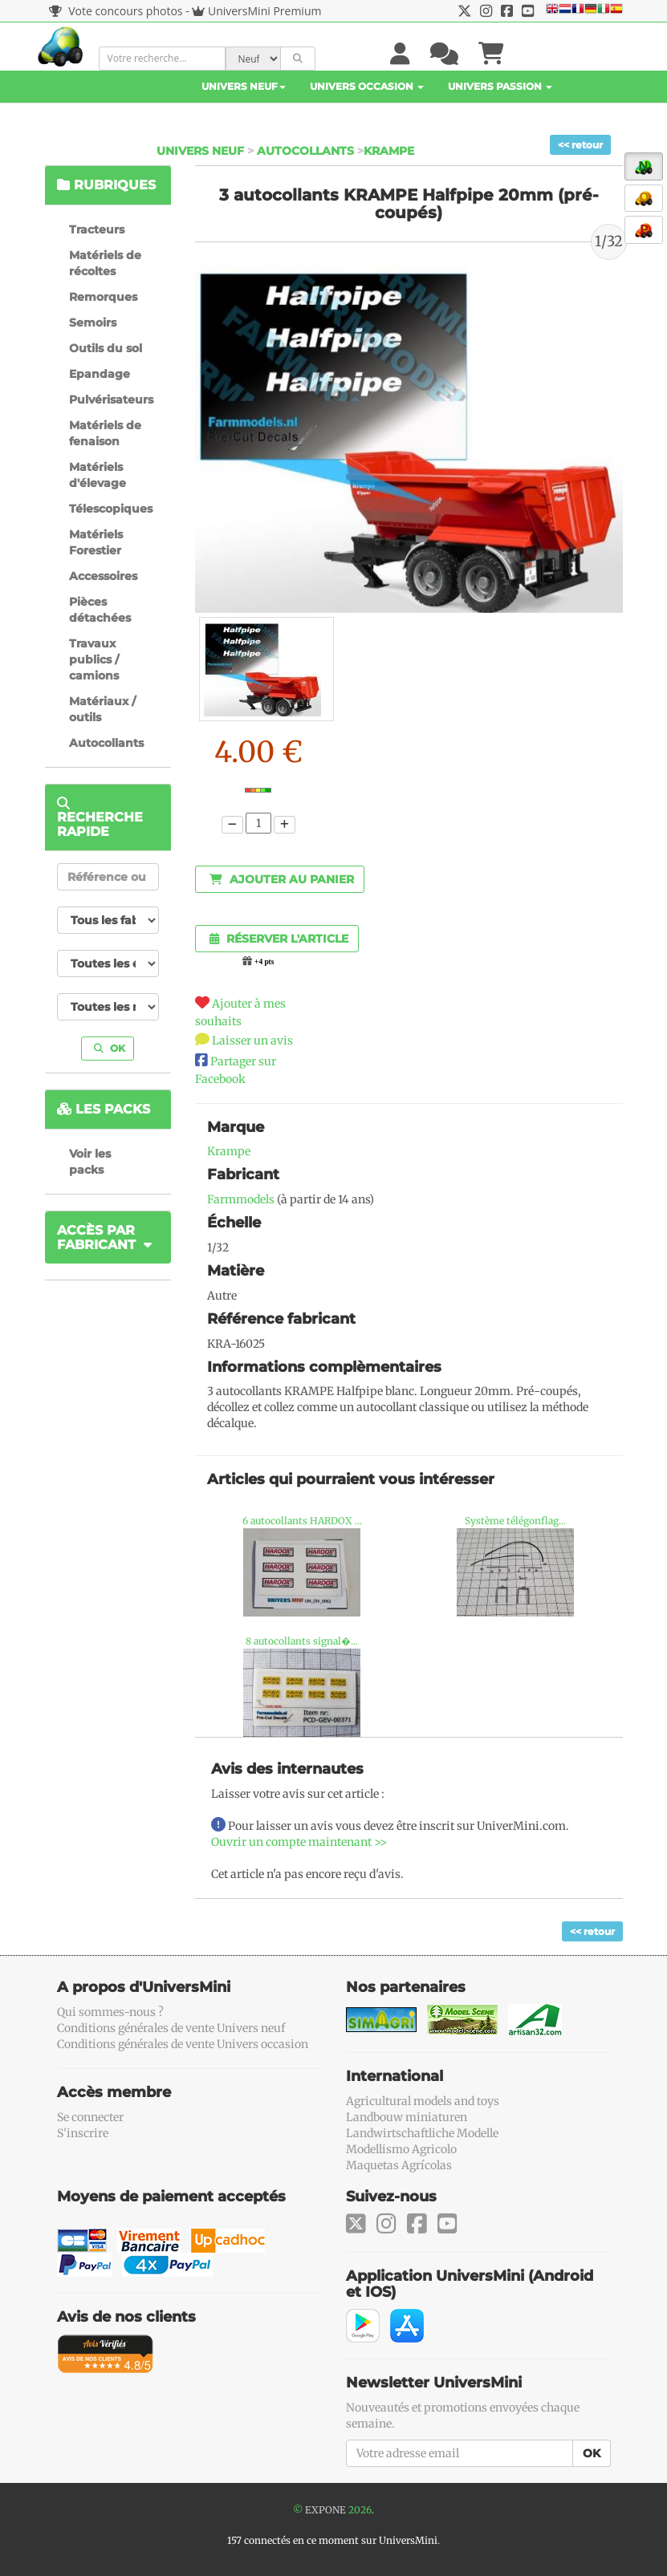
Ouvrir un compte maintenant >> (299, 1842)
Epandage (99, 374)
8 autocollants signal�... (302, 1641)
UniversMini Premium (265, 10)
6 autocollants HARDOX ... (302, 1521)
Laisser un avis (252, 1040)
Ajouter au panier (281, 879)
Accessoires (103, 576)
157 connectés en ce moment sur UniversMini (332, 2540)
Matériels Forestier (96, 542)
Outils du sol (105, 348)
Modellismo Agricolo (401, 2149)
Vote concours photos (116, 10)
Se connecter (90, 2117)
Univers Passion (500, 86)
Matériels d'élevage (97, 475)
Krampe (389, 151)
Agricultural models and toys (422, 2101)
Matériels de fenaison (105, 433)
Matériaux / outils (102, 709)
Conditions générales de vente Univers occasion (182, 2044)
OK (109, 1048)
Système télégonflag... (515, 1521)
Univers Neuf (243, 86)
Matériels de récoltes (105, 263)
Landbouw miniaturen (406, 2117)
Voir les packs (90, 1161)
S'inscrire (82, 2133)
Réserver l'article (278, 938)
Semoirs (92, 322)
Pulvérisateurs (111, 399)
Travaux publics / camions (94, 659)
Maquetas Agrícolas (399, 2165)
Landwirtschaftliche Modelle (422, 2133)
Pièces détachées (100, 609)
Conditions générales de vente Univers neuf (171, 2028)
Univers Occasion (367, 86)
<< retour (580, 145)
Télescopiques (111, 508)
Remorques (103, 297)
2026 (360, 2510)
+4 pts (264, 962)
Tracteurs (96, 229)
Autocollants (305, 151)
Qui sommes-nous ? (110, 2012)
